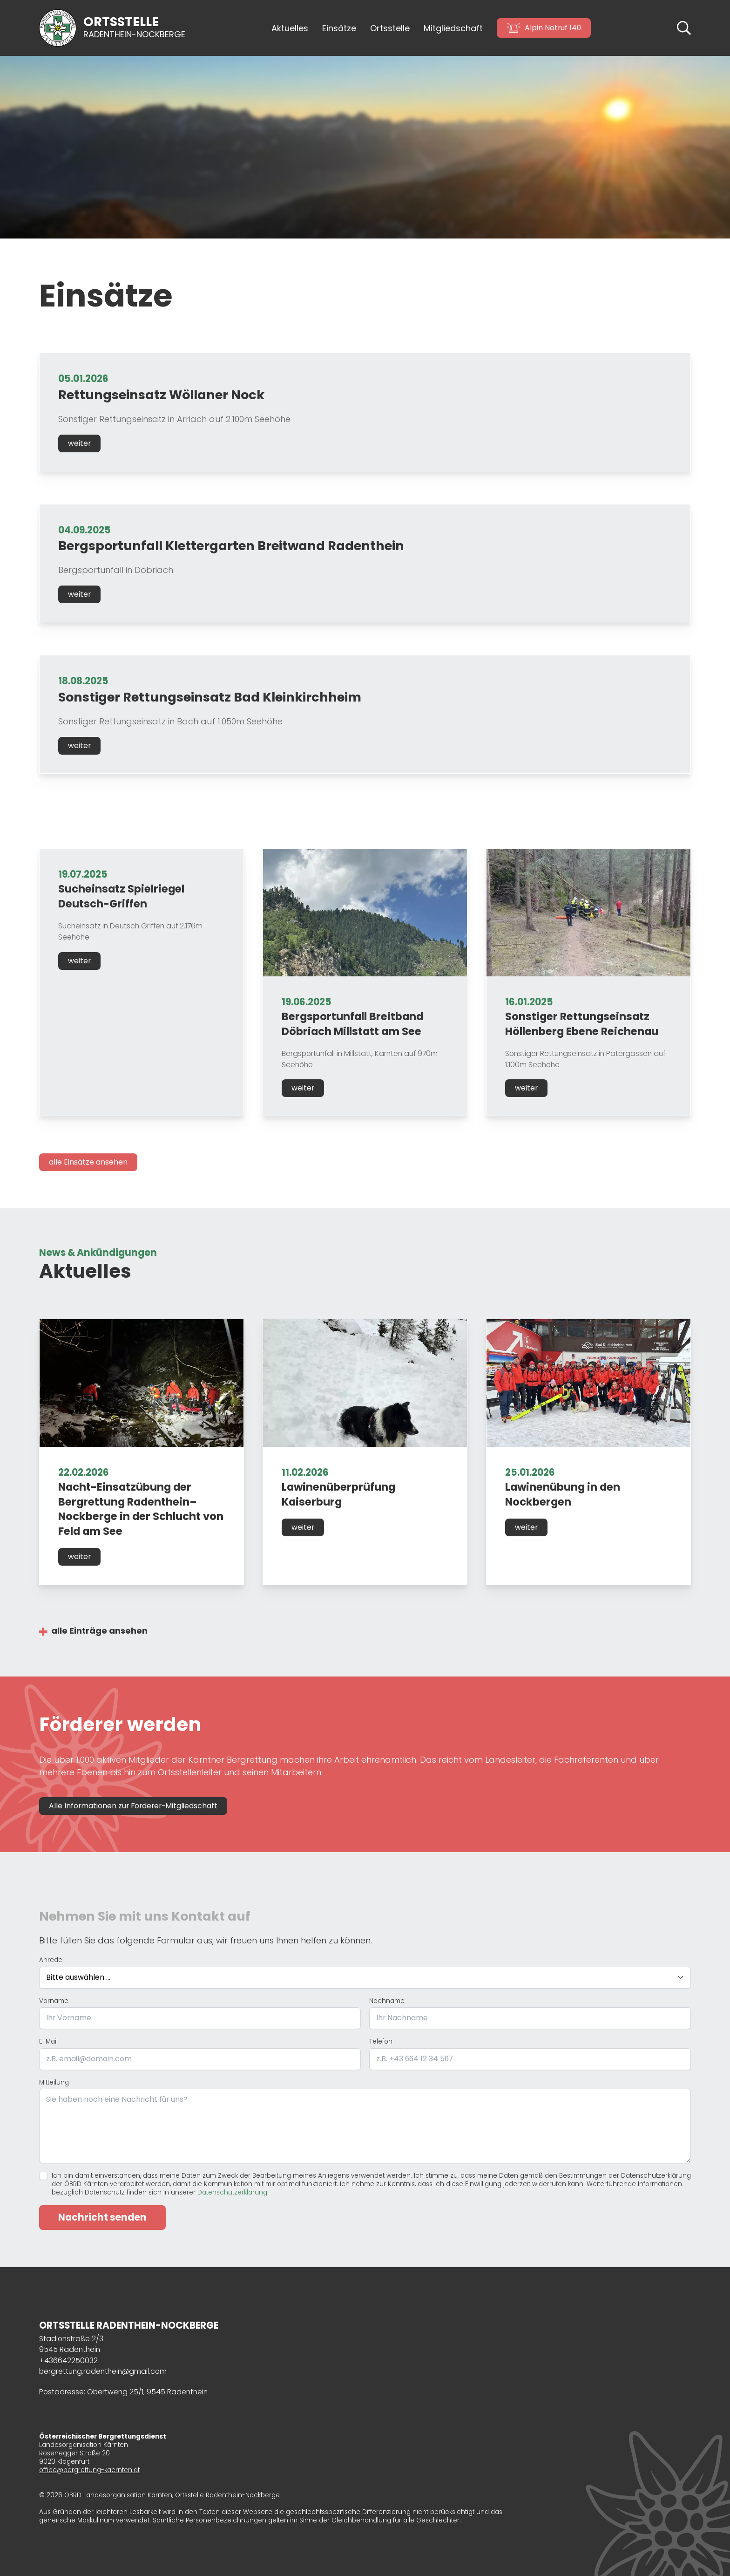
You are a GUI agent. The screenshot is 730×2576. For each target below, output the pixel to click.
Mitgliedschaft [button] (453, 28)
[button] (684, 27)
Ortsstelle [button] (390, 28)
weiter (79, 443)
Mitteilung (54, 2083)
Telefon (380, 2042)
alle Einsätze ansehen (88, 1162)
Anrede (50, 1960)
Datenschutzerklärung (232, 2192)
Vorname (53, 2001)
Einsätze (339, 28)
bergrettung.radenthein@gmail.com (103, 2371)
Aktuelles (289, 28)
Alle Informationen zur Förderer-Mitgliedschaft (133, 1805)
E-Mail (48, 2042)
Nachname (387, 2001)
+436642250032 (68, 2360)
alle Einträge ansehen (99, 1630)
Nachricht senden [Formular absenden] (102, 2217)
